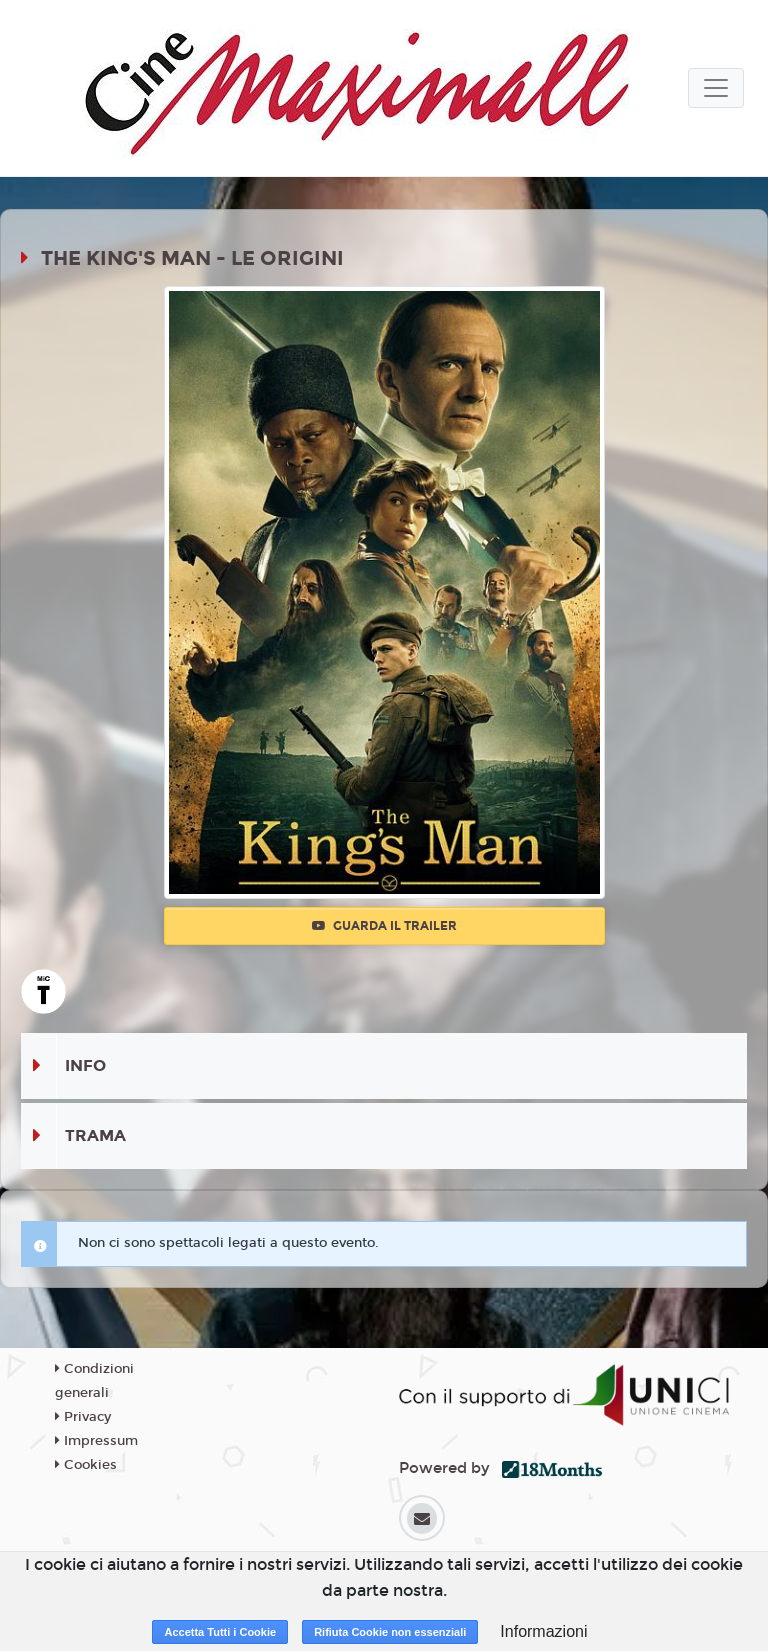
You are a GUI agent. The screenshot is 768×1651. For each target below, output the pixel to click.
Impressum (96, 1441)
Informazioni (543, 1631)
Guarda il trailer (384, 926)
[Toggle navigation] (716, 88)
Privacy (83, 1417)
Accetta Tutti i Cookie (220, 1632)
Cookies (86, 1465)
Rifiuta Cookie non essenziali (390, 1632)
